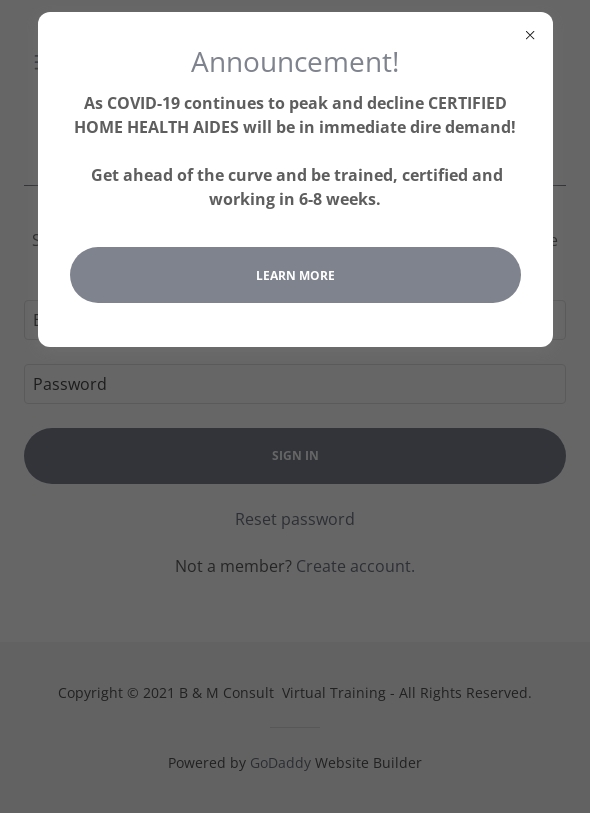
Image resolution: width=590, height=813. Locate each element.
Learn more (295, 275)
